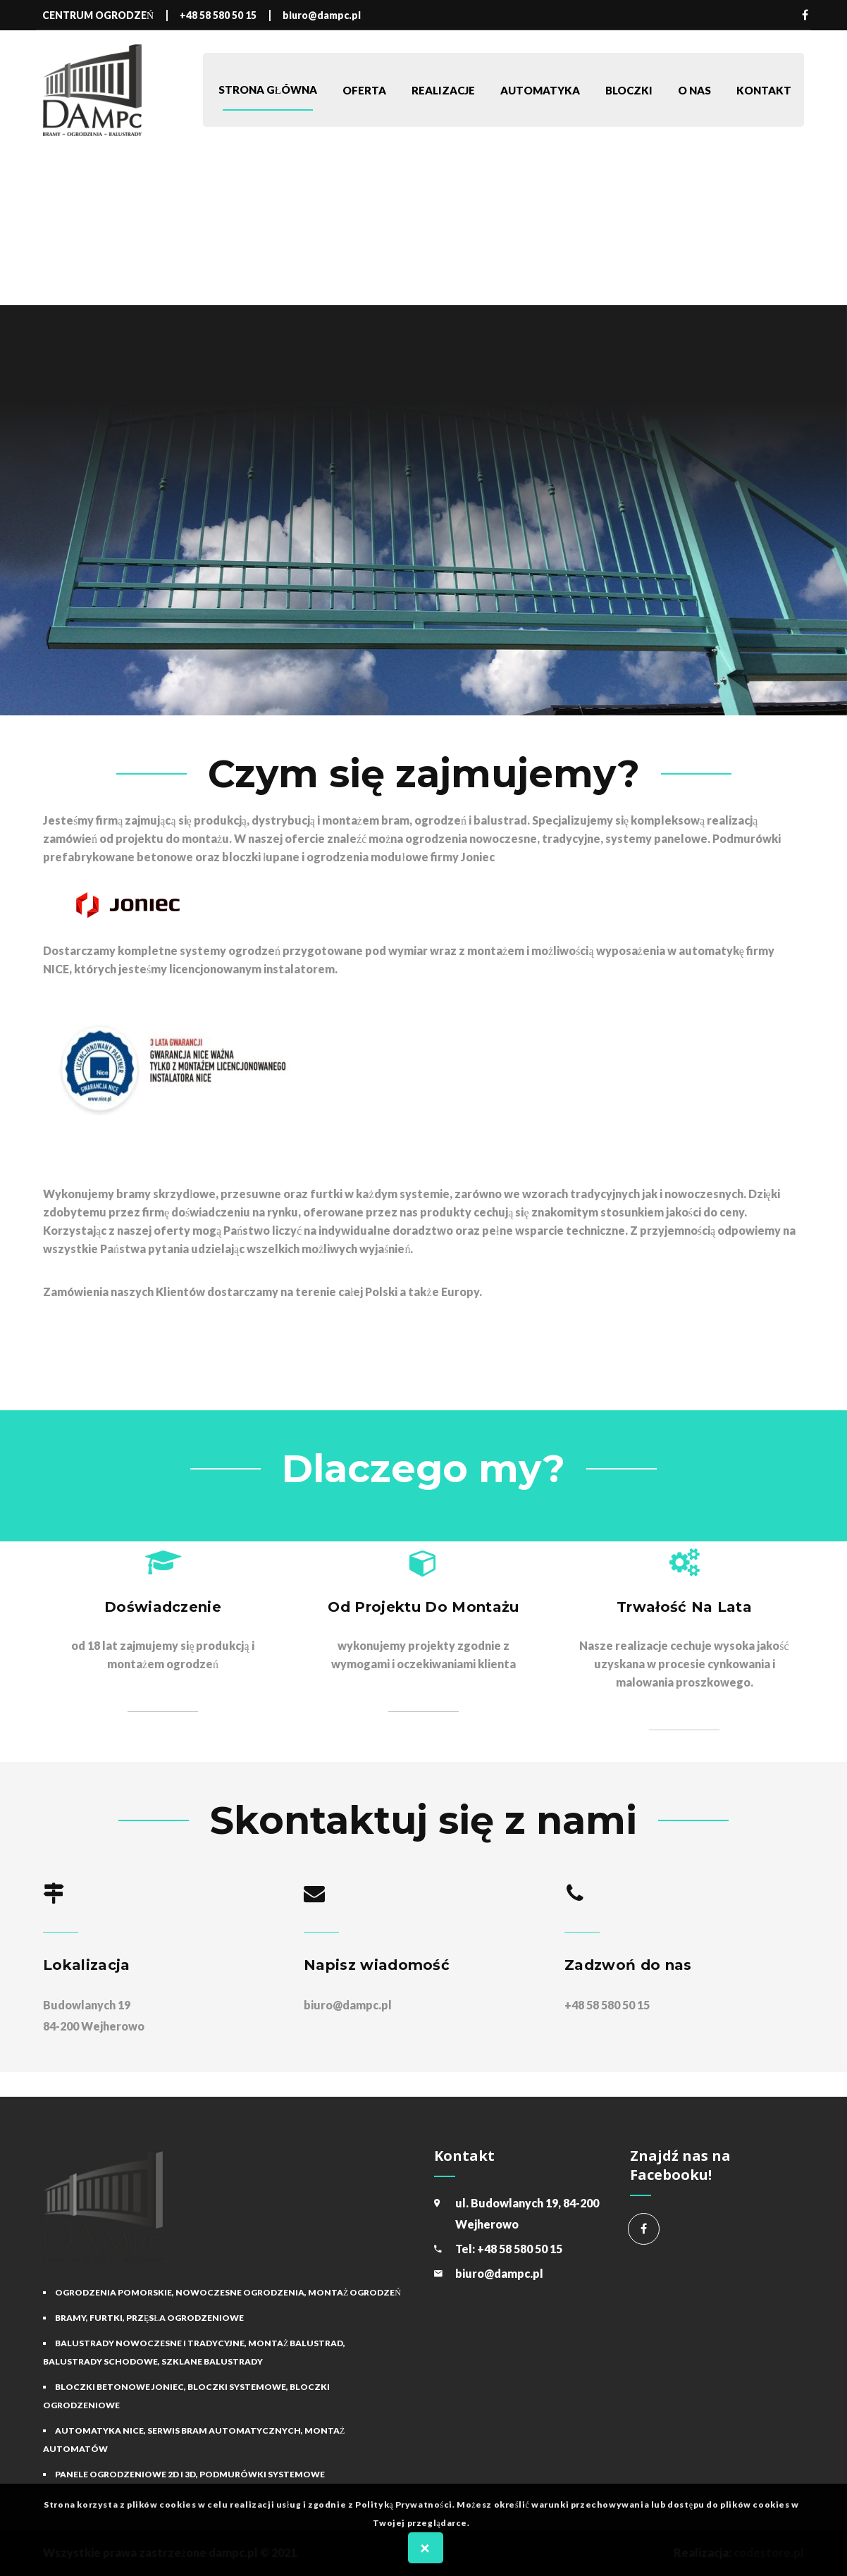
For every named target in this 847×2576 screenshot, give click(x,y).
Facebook (804, 15)
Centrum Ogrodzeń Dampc (644, 2229)
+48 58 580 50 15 (519, 2248)
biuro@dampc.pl (348, 2004)
